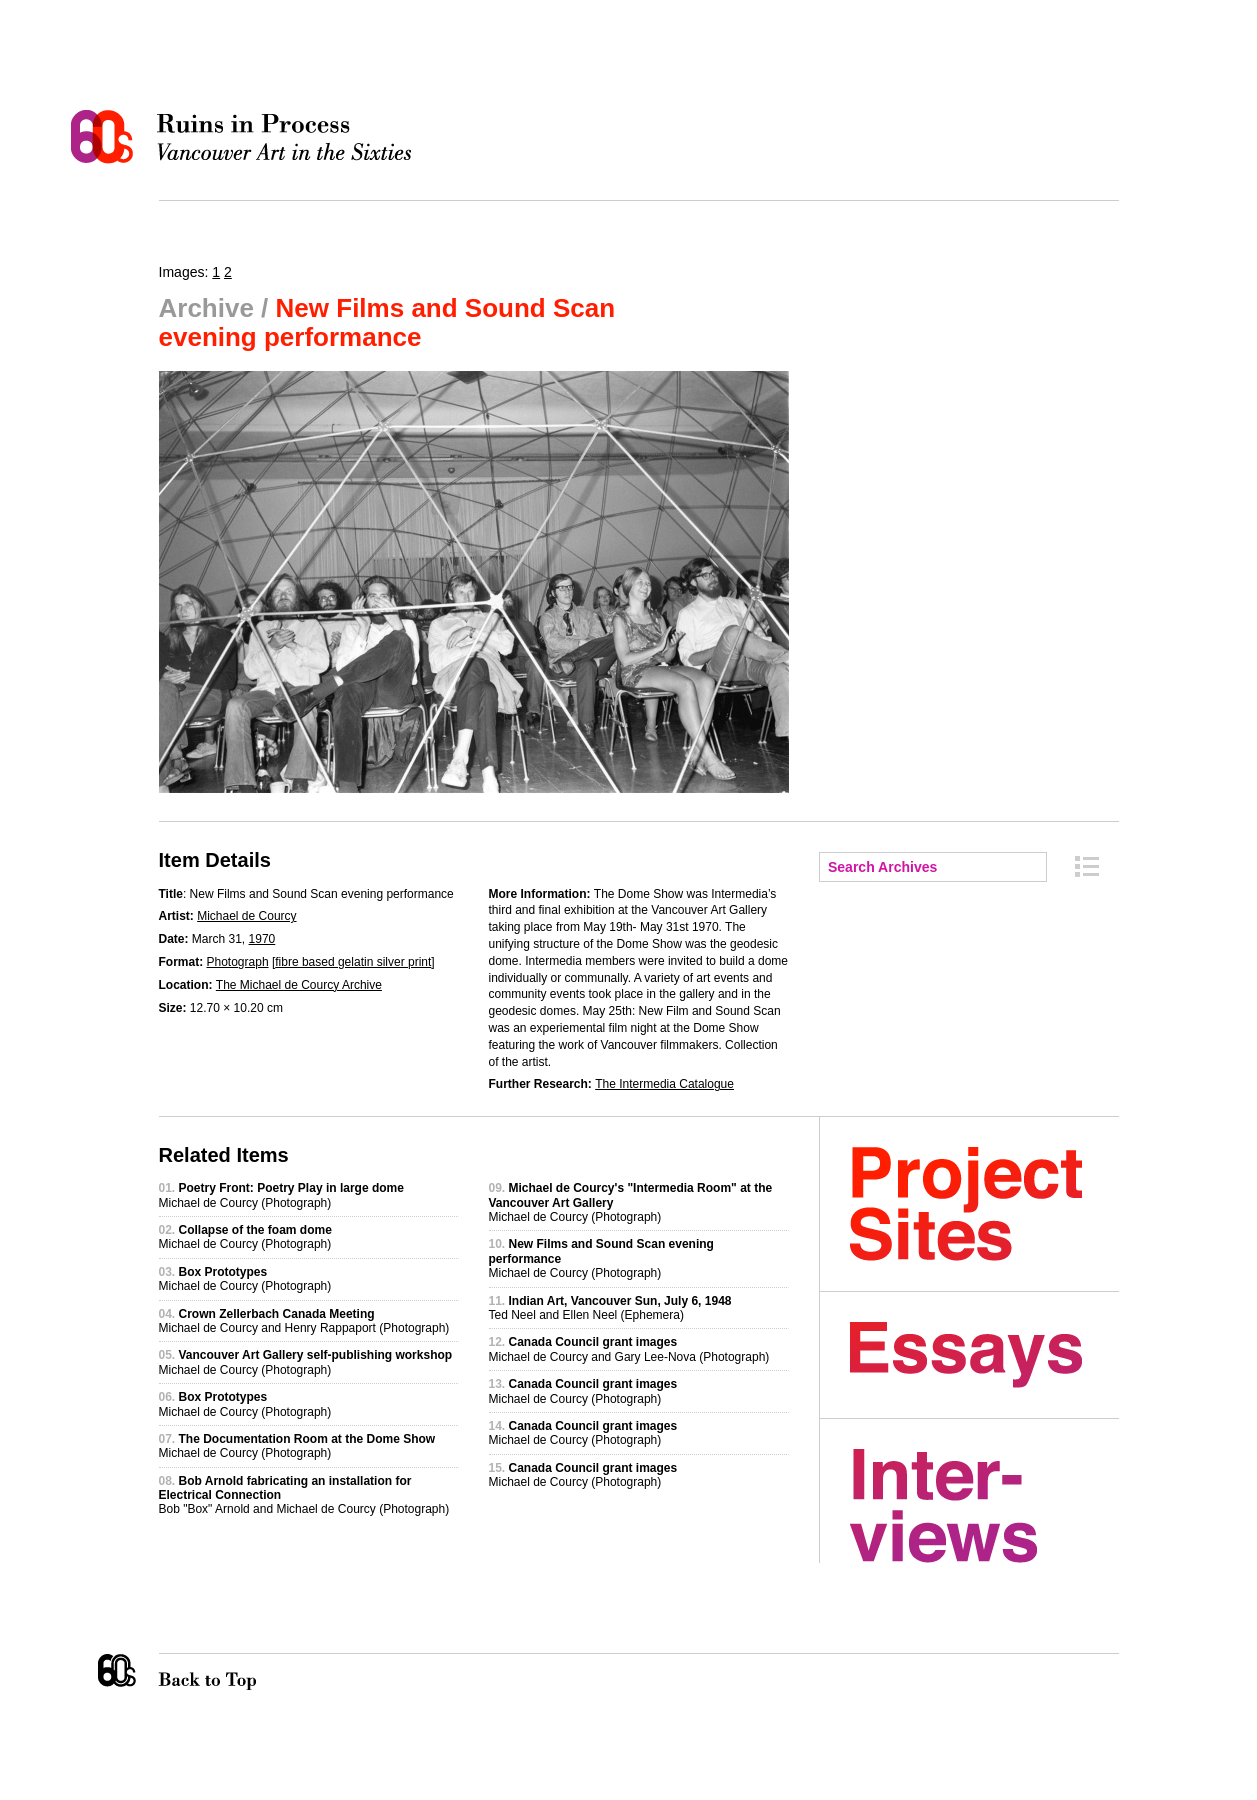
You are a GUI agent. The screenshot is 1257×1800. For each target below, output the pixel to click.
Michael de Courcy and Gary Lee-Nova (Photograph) (629, 1349)
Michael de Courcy (246, 916)
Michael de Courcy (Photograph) (281, 1195)
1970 (262, 939)
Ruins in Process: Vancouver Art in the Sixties (246, 137)
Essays (984, 1355)
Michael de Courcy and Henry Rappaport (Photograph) (304, 1321)
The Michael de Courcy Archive (299, 985)
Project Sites (984, 1204)
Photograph (238, 962)
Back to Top (248, 1672)
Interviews (984, 1506)
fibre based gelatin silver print (353, 962)
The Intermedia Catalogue (664, 1084)
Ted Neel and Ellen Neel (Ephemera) (610, 1308)
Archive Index (1087, 866)
